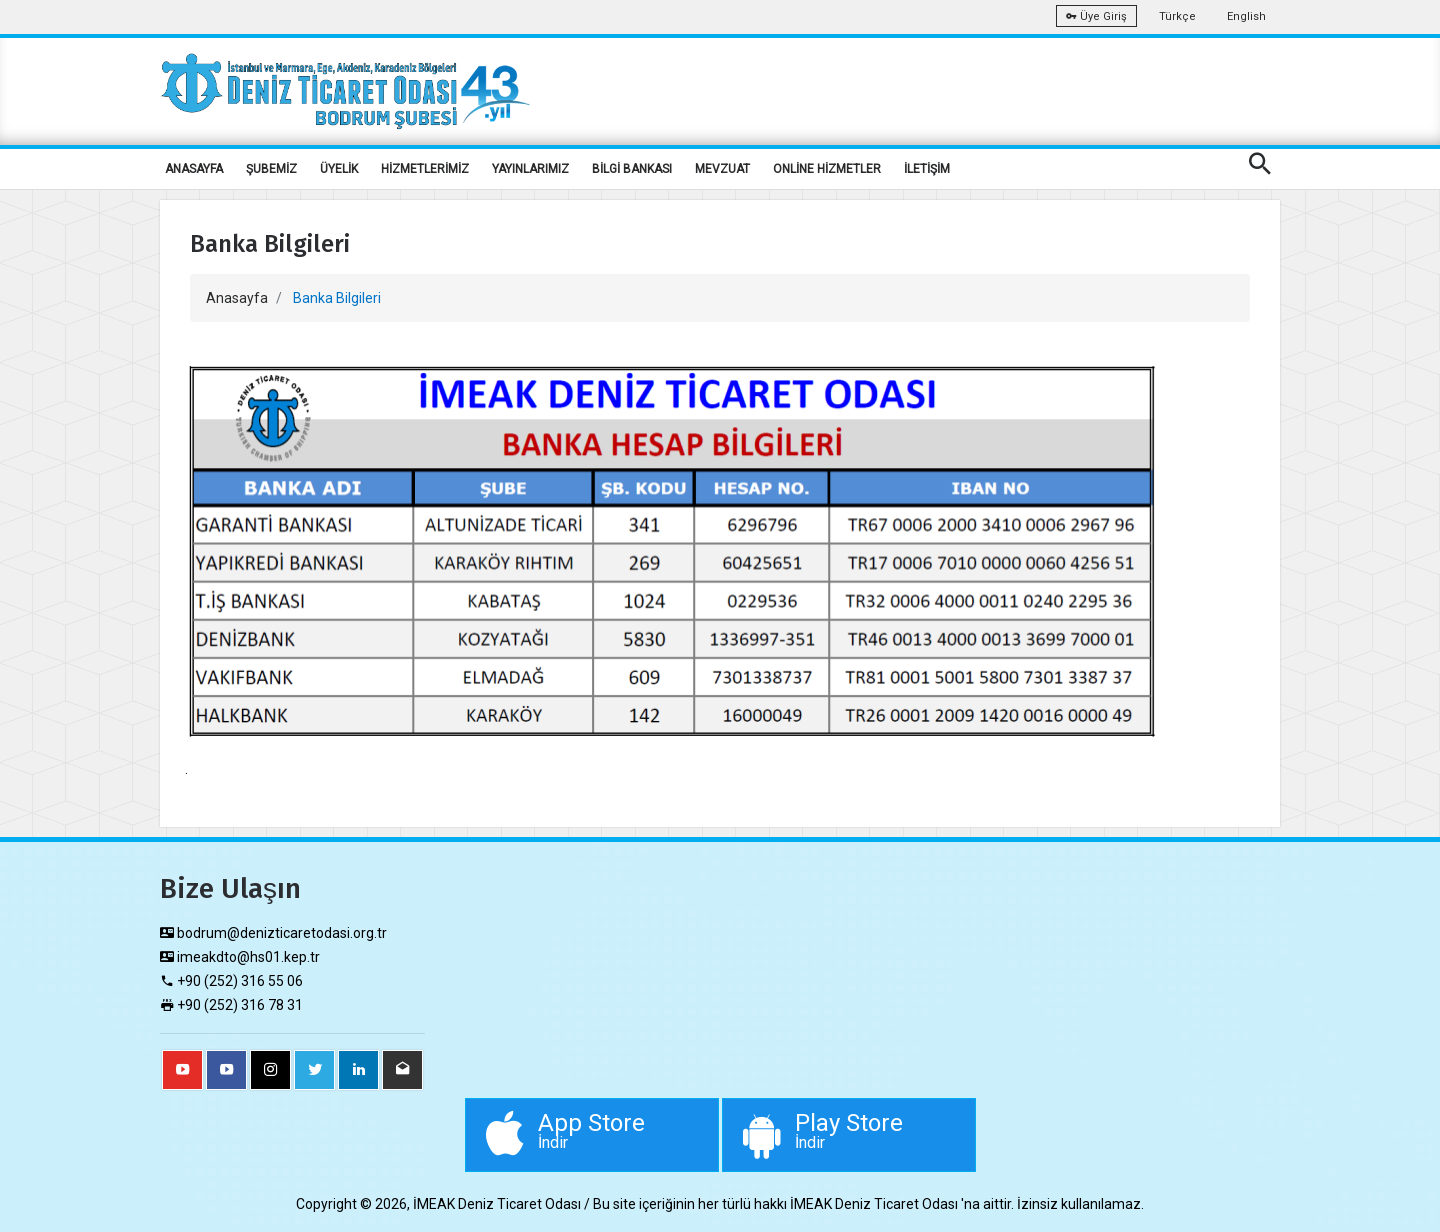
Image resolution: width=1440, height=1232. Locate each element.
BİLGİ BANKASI (632, 169)
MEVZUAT (722, 169)
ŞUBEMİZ (271, 169)
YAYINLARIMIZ (530, 169)
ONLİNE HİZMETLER (827, 169)
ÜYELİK (339, 169)
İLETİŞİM (927, 169)
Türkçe (1177, 16)
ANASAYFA (194, 169)
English (1246, 16)
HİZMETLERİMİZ (425, 169)
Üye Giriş (1096, 16)
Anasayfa (237, 298)
